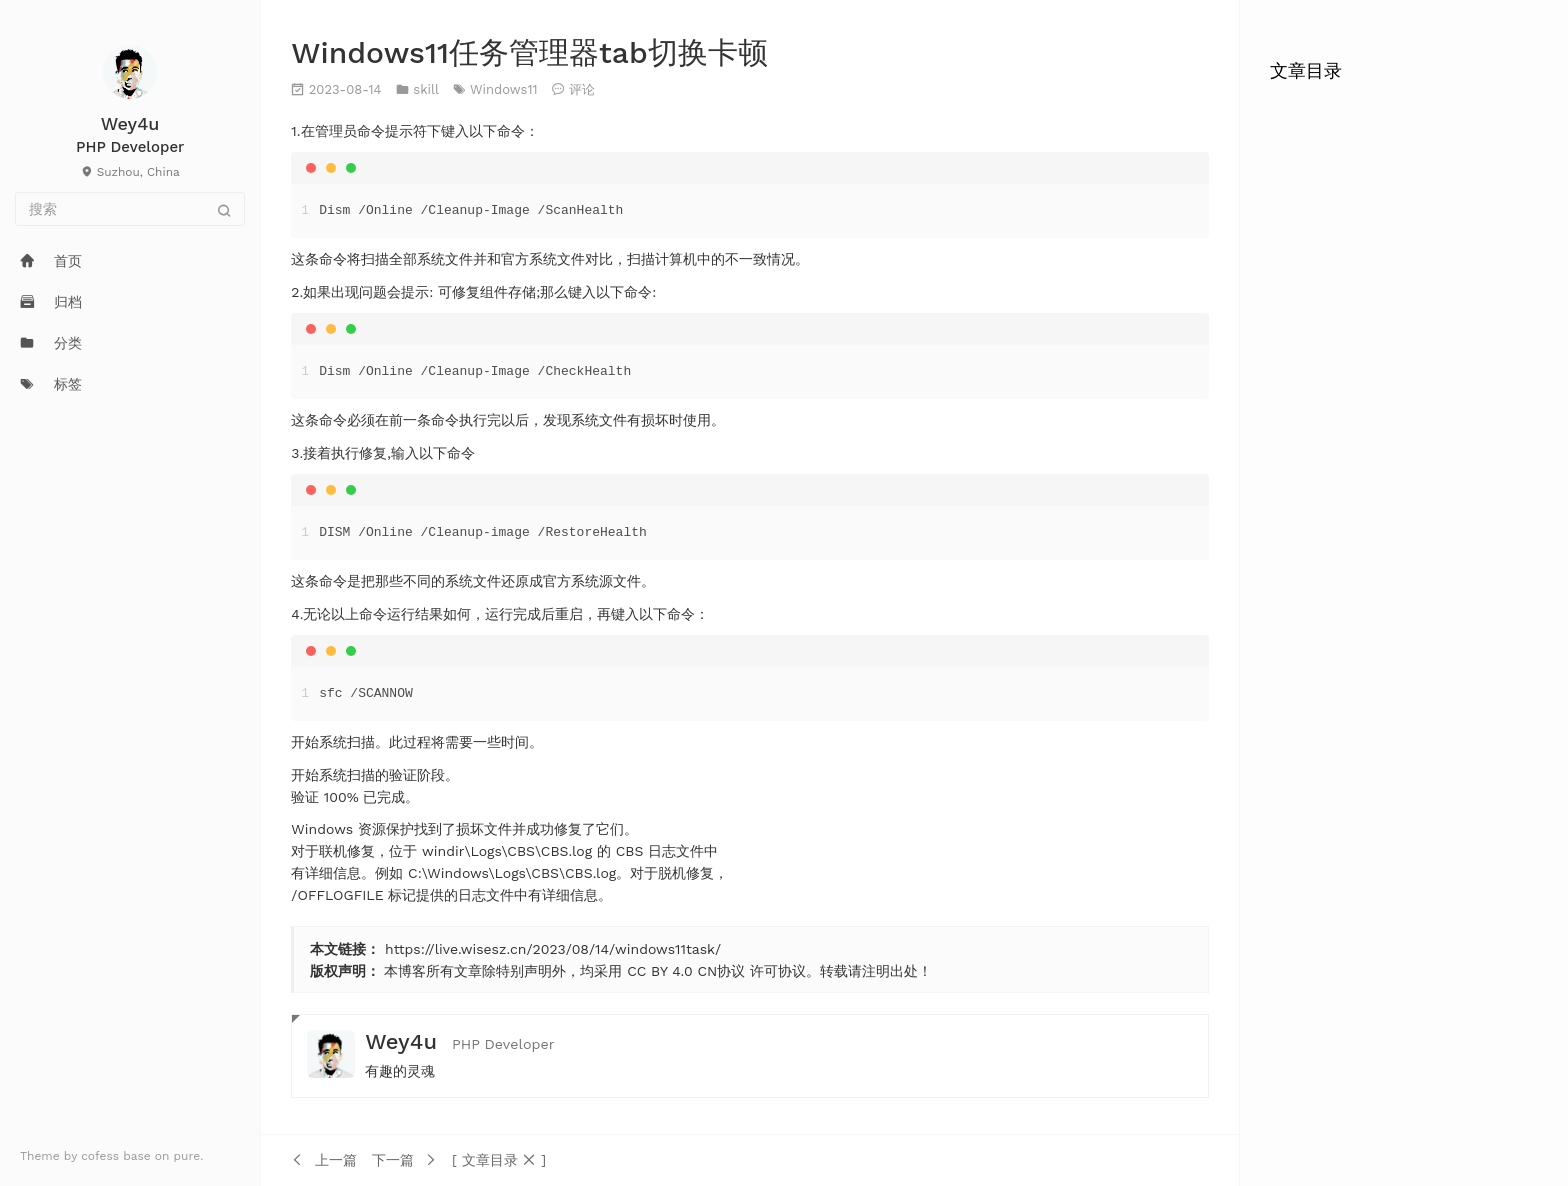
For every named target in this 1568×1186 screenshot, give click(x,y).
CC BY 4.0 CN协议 (686, 971)
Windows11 (503, 89)
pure (187, 1156)
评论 (582, 89)
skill (425, 89)
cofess (102, 1156)
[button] (499, 1160)
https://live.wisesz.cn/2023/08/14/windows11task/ (553, 949)
